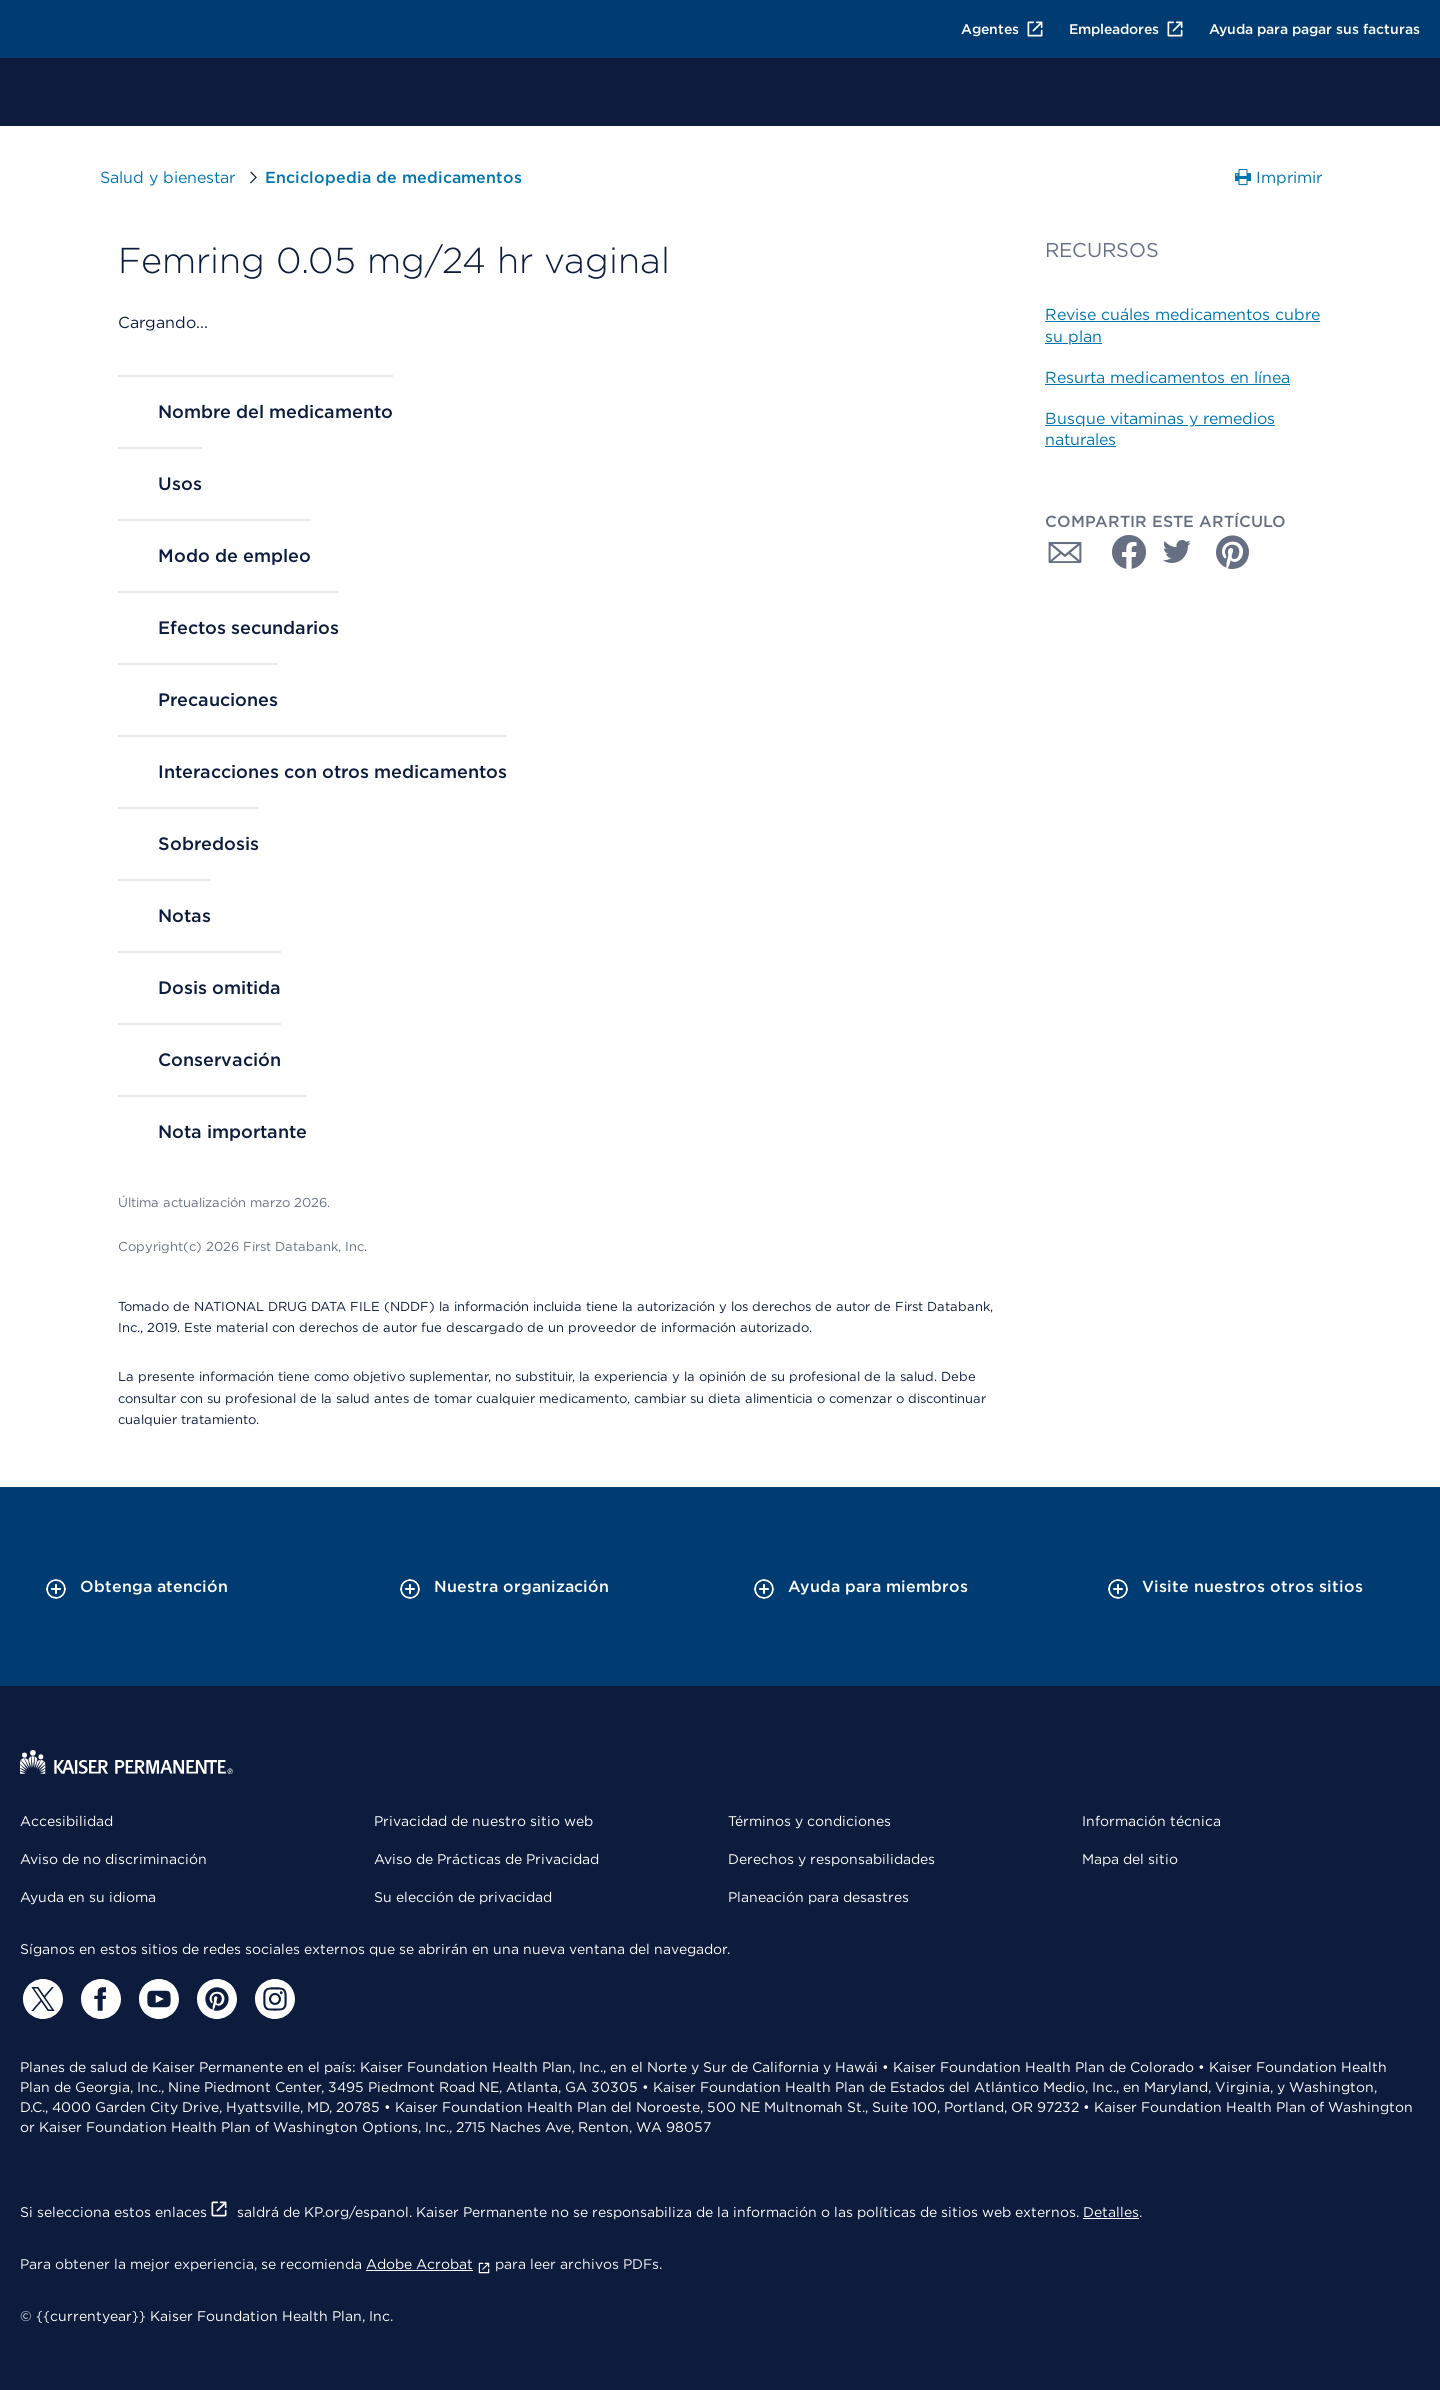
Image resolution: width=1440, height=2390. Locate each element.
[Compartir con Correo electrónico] (1065, 552)
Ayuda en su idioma (88, 1897)
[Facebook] (98, 1999)
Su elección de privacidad (463, 1897)
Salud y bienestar (167, 177)
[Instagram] (272, 1999)
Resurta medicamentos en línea (1167, 377)
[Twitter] (40, 1999)
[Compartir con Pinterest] (1233, 552)
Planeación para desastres (818, 1897)
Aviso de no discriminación (113, 1859)
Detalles (1111, 2212)
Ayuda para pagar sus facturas (1314, 29)
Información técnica (1151, 1821)
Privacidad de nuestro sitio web (483, 1821)
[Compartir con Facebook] (1121, 552)
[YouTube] (156, 1999)
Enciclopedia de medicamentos (393, 177)
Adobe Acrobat (428, 2264)
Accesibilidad (66, 1821)
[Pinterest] (214, 1999)
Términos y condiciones (809, 1821)
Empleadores (1127, 29)
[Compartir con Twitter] (1177, 552)
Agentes (1003, 29)
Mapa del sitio (1130, 1859)
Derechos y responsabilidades (831, 1859)
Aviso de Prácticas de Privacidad (486, 1859)
